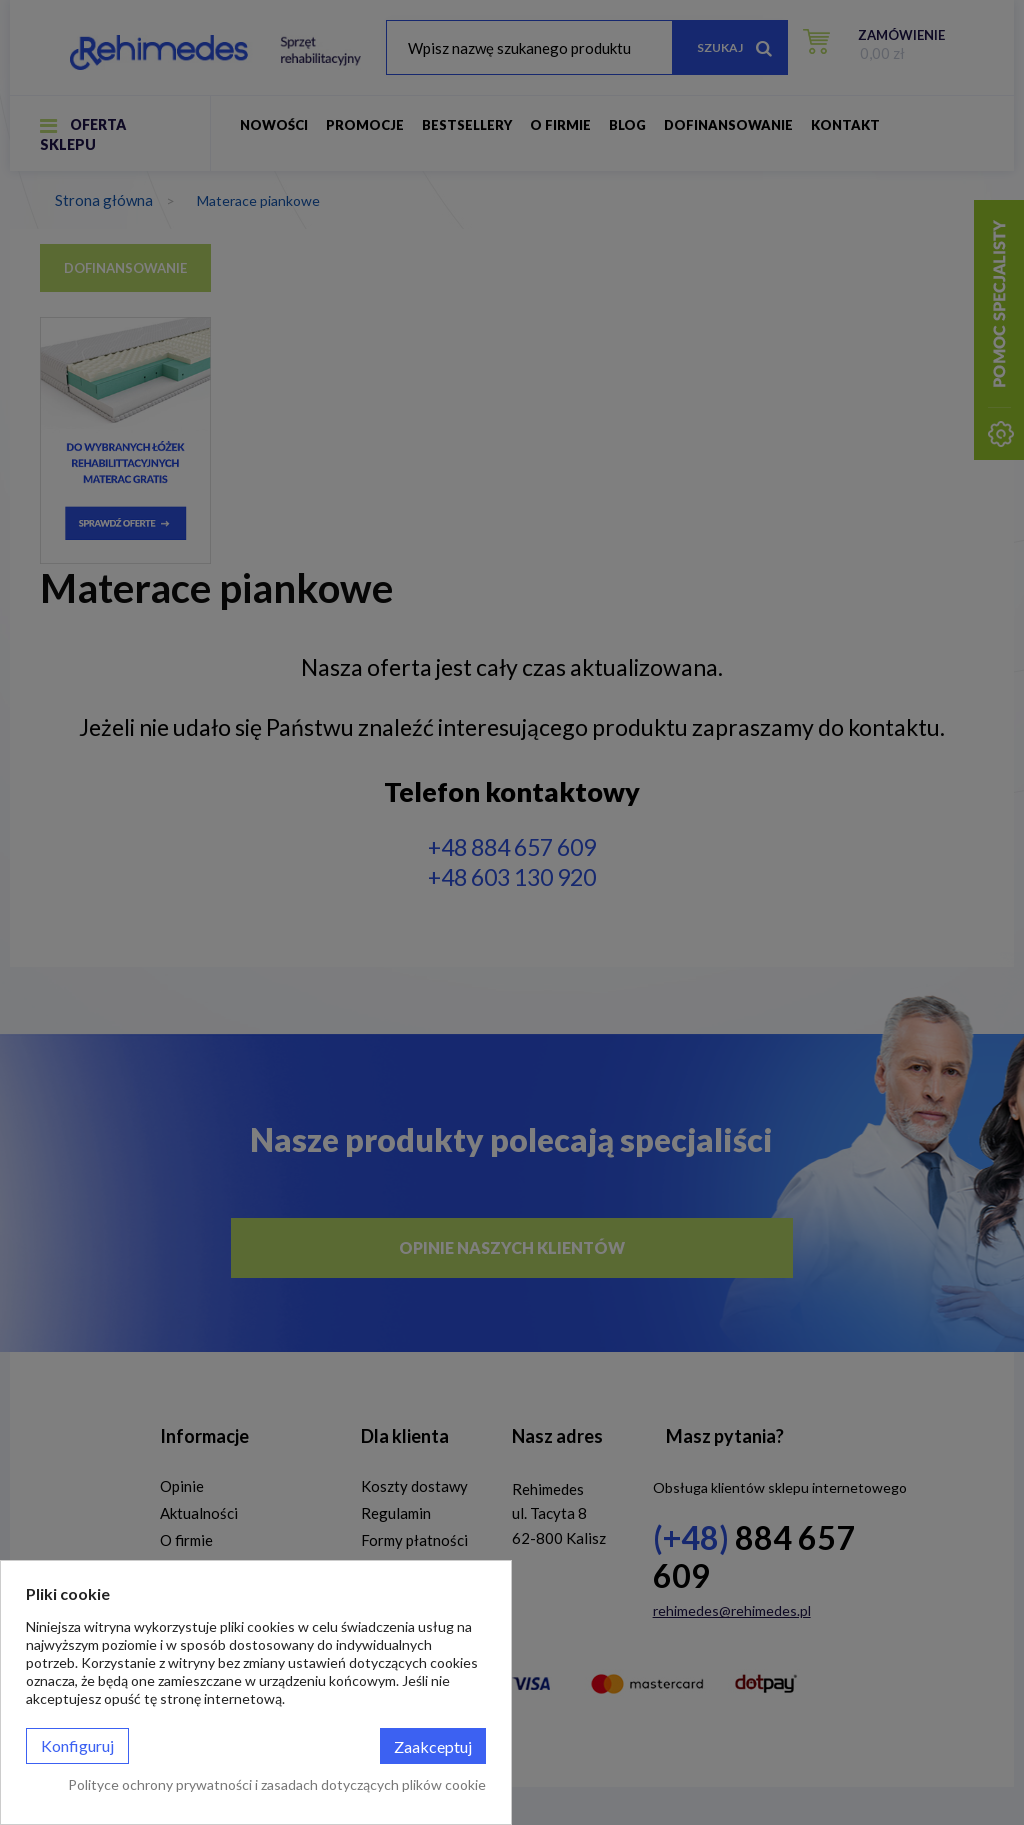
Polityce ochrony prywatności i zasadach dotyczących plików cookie (277, 1784)
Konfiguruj (77, 1745)
